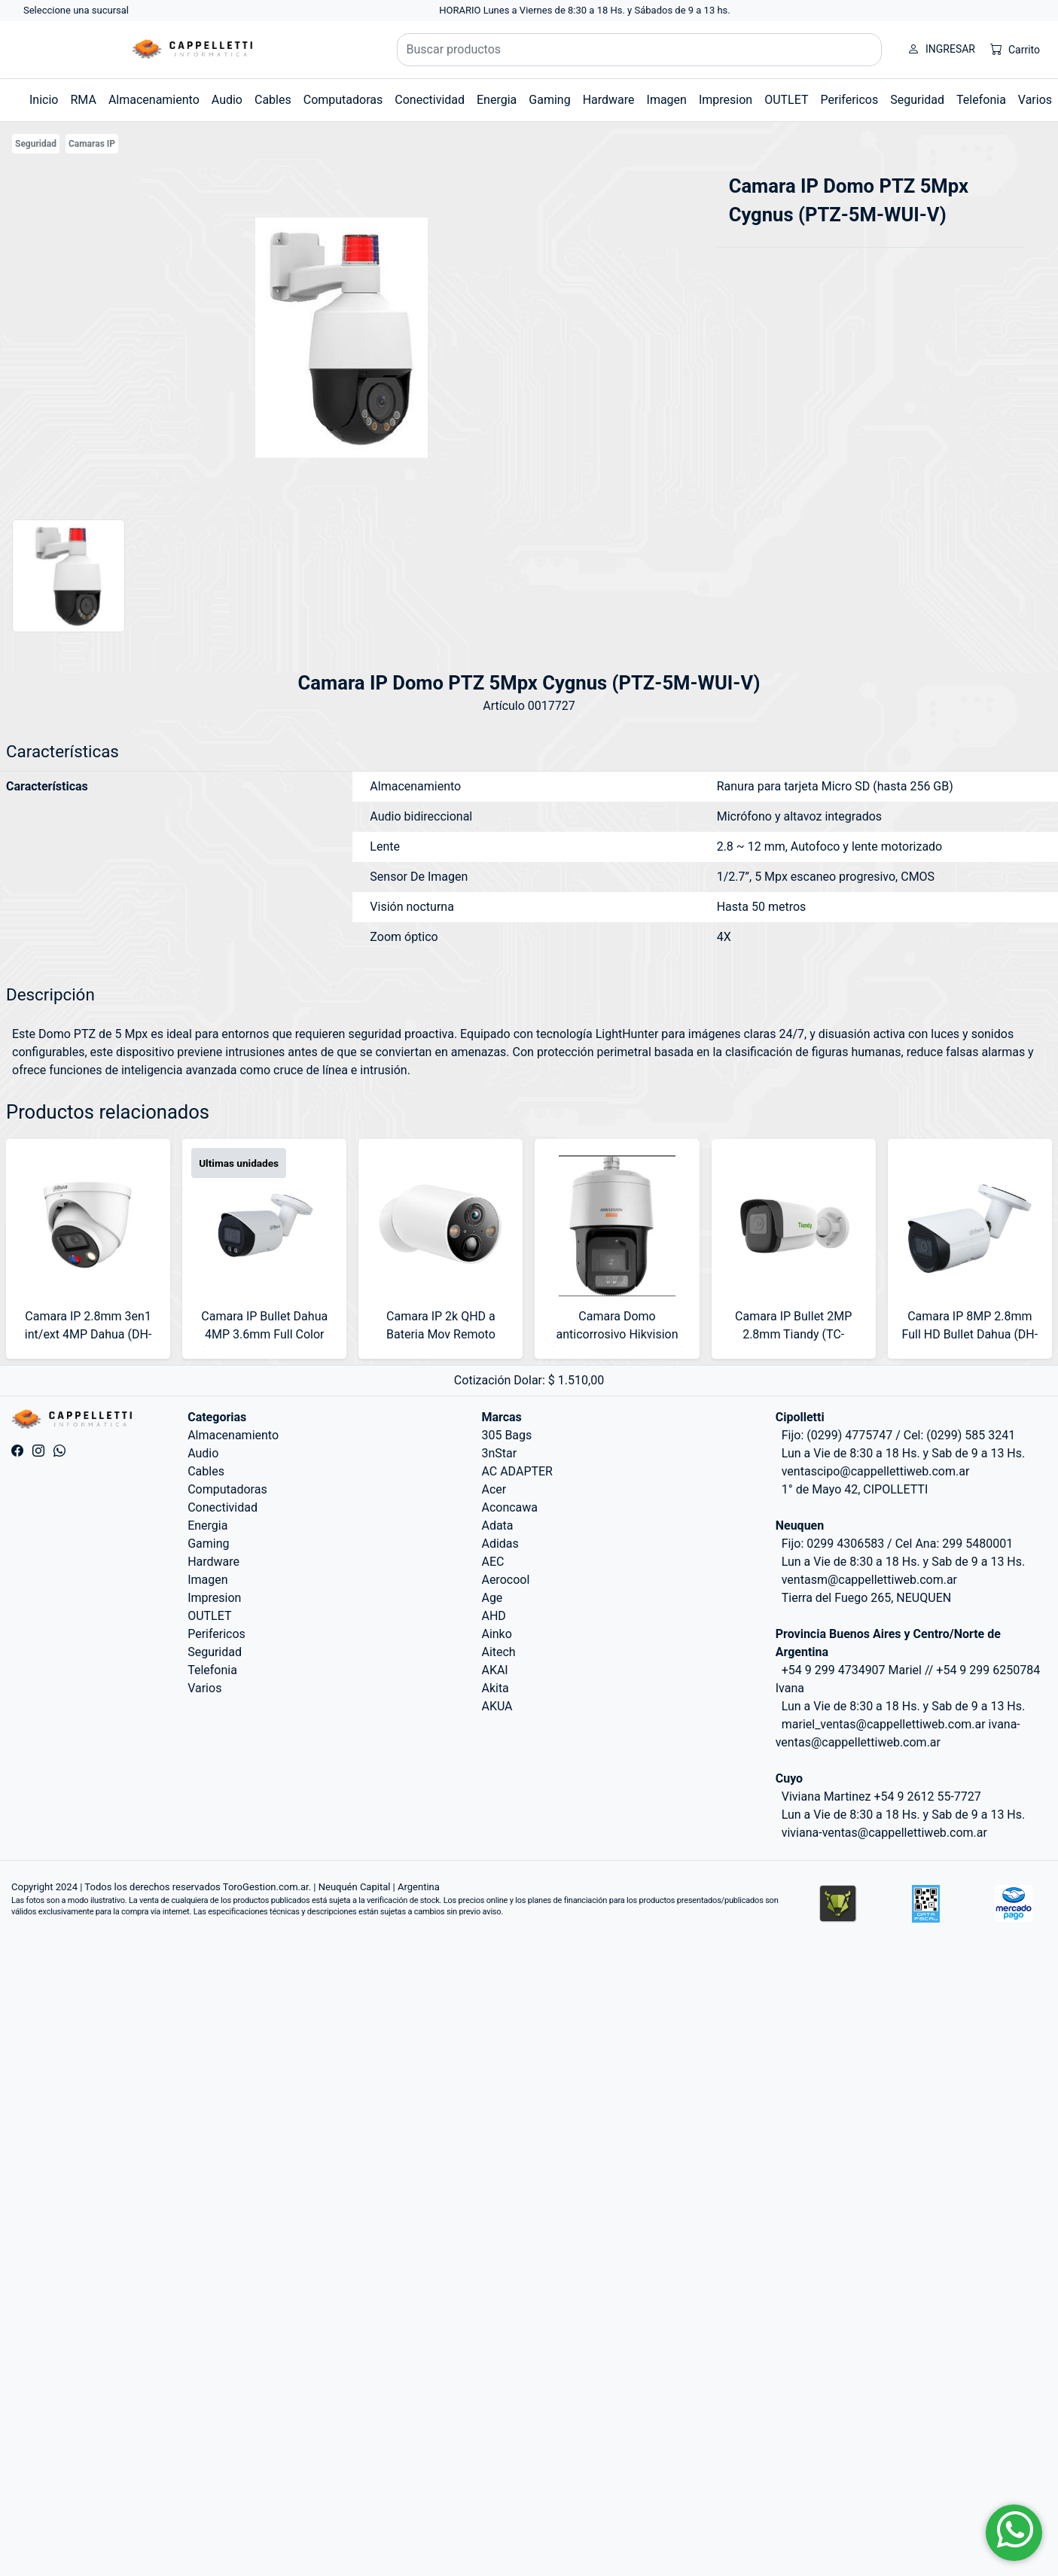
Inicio (43, 100)
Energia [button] (497, 100)
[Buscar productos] (640, 49)
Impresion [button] (725, 100)
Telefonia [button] (981, 100)
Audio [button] (227, 100)
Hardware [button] (609, 100)
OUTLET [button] (786, 100)
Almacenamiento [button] (154, 100)
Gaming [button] (549, 100)
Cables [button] (273, 100)
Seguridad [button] (917, 100)
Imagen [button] (667, 100)
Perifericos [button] (850, 100)
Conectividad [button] (430, 100)
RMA (83, 100)
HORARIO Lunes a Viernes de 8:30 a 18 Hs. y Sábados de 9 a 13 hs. (584, 10)
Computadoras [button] (343, 100)
